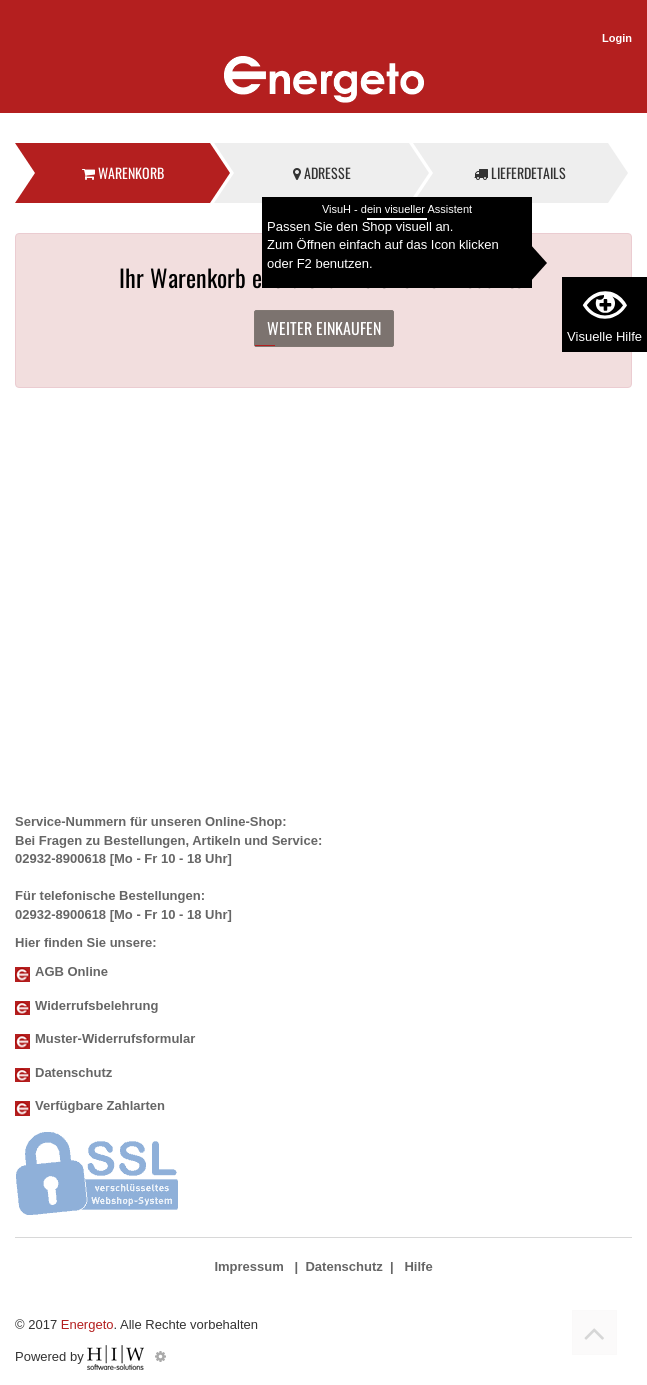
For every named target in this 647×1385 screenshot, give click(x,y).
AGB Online (71, 971)
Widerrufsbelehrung (96, 1005)
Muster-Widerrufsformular (115, 1038)
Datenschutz (73, 1072)
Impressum (248, 1266)
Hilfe (418, 1266)
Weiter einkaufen (324, 328)
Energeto (87, 1324)
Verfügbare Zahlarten (100, 1105)
